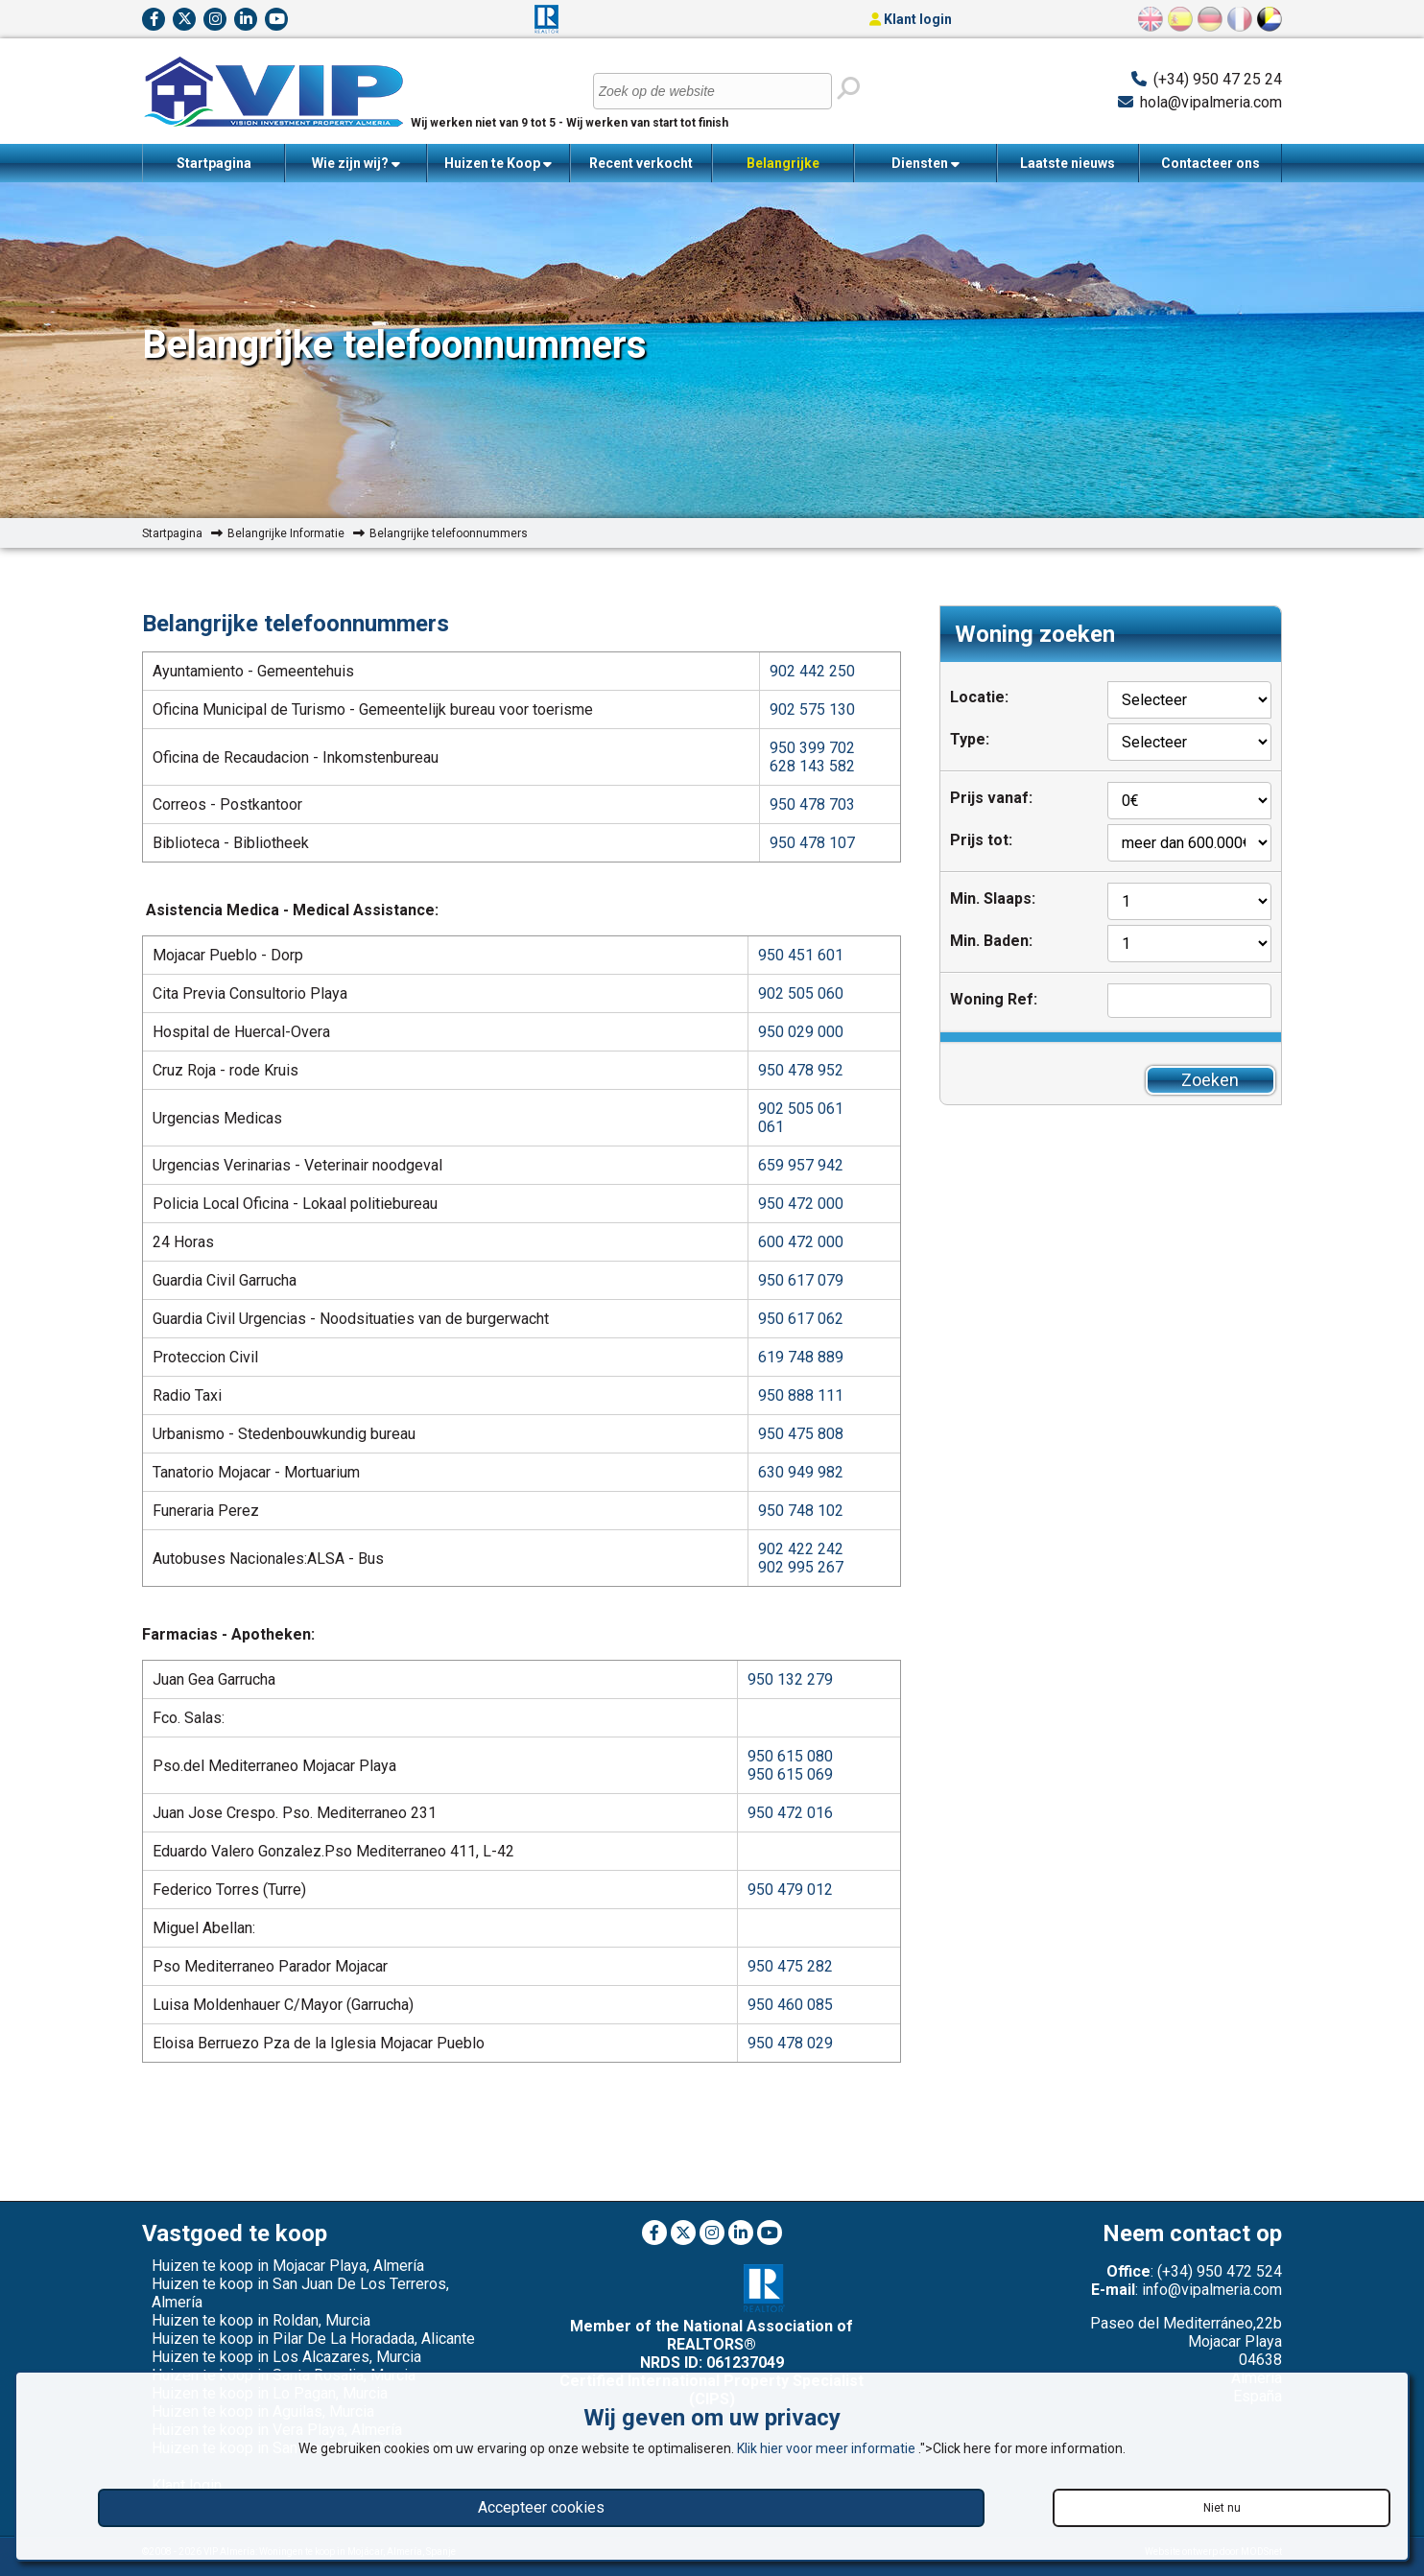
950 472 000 (800, 1203)
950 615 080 (790, 1756)
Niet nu (1222, 2508)
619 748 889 (800, 1357)
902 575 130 (812, 709)
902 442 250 (812, 671)
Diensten (925, 163)
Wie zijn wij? (356, 163)
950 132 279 (790, 1679)
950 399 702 (812, 748)
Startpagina (214, 163)
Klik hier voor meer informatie (827, 2448)
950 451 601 (800, 955)
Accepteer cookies (541, 2507)
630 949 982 (800, 1472)
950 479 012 (790, 1889)
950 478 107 (812, 843)
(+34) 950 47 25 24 (1217, 79)
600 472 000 (800, 1242)
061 (771, 1127)
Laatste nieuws (1067, 163)
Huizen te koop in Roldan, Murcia (261, 2320)
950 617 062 (800, 1319)
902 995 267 (800, 1567)
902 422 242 (800, 1549)
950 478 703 (812, 804)
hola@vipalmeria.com (1211, 102)
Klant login (910, 19)
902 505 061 (800, 1108)
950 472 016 (790, 1813)
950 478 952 (800, 1070)
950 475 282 (790, 1966)
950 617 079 (800, 1280)
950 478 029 (790, 2043)
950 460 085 (790, 2005)
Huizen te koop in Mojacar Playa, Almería (288, 2266)
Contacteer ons (1210, 163)
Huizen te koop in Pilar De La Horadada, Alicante (313, 2338)
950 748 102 (800, 1510)
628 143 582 (812, 766)
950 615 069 (790, 1774)
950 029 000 (800, 1032)
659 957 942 (800, 1165)
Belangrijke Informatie (783, 168)
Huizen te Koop (498, 163)
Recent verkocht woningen (641, 168)
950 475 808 (800, 1434)
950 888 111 (800, 1395)
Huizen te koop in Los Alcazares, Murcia (286, 2357)
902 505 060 (800, 993)
